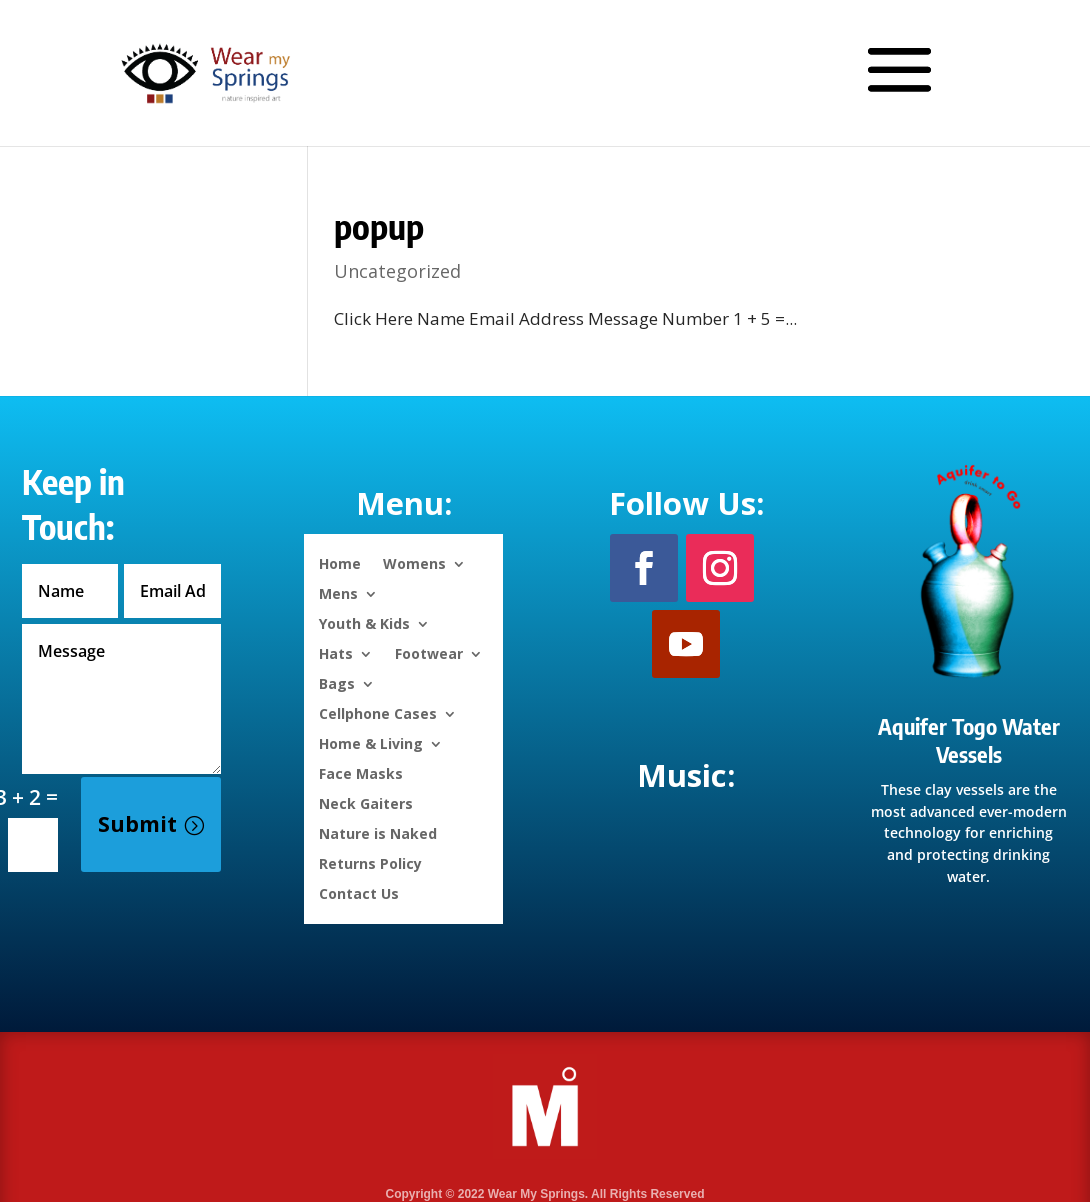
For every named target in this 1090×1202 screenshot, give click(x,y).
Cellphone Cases (378, 712)
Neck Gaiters (366, 802)
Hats (336, 652)
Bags (337, 682)
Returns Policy (370, 862)
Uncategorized (397, 271)
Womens (414, 562)
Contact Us (359, 892)
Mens (338, 592)
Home (340, 562)
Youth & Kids (364, 622)
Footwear (429, 652)
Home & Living (371, 742)
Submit (137, 824)
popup (379, 226)
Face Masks (361, 772)
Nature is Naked (378, 832)
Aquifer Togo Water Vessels (969, 740)
